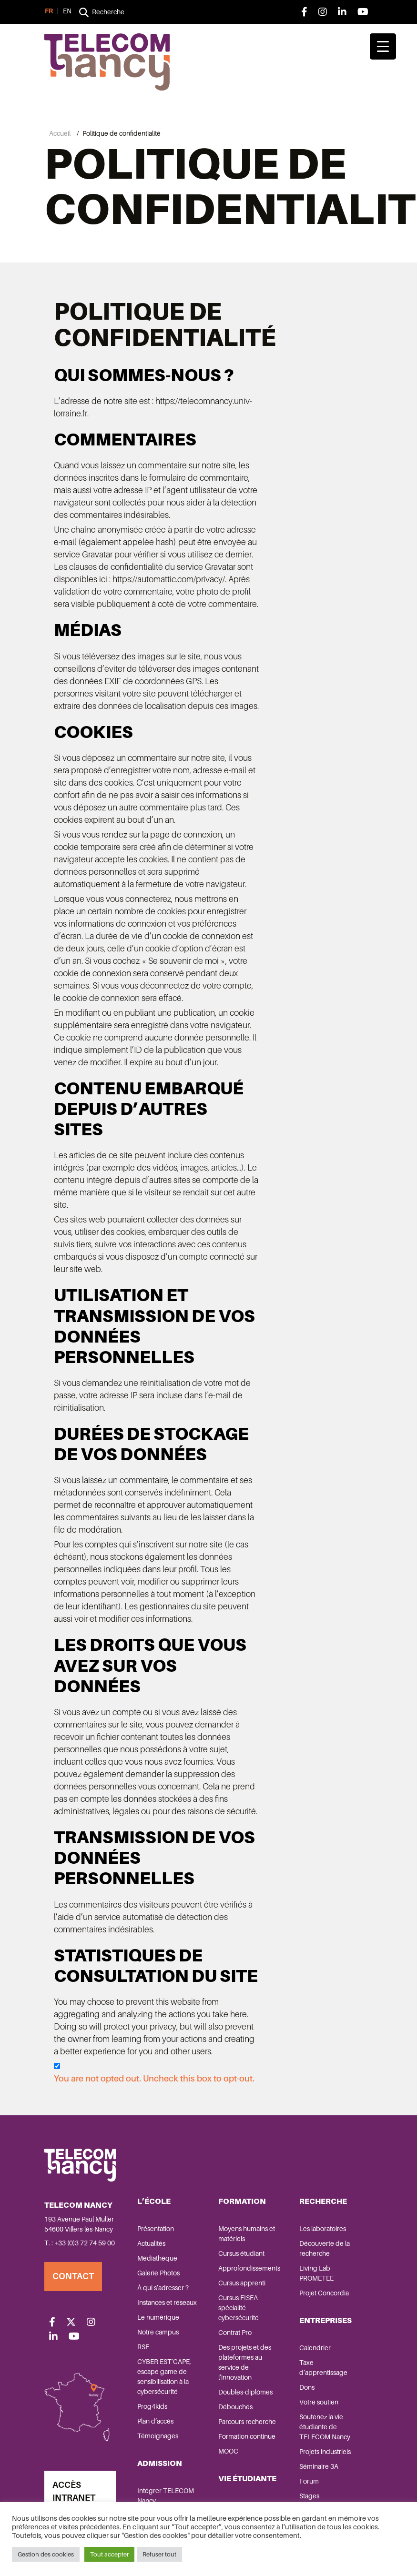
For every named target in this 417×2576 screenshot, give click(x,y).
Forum (309, 2481)
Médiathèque (157, 2258)
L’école (154, 2200)
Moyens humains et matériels (246, 2233)
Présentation (155, 2228)
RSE (143, 2346)
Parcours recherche (247, 2421)
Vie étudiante (247, 2478)
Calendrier (315, 2347)
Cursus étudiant (241, 2253)
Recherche (323, 2200)
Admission (159, 2462)
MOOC (228, 2451)
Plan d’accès (155, 2420)
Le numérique (158, 2317)
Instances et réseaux (167, 2302)
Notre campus (158, 2331)
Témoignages (157, 2435)
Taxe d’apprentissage (323, 2367)
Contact (73, 2276)
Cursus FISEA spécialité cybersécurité (238, 2307)
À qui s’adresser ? (163, 2287)
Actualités (151, 2243)
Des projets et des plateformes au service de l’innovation (244, 2362)
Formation (242, 2200)
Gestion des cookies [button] (46, 2554)
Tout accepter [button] (109, 2554)
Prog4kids (152, 2406)
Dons (307, 2387)
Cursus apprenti (241, 2282)
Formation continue (246, 2436)
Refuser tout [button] (159, 2554)
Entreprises (325, 2319)
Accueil (60, 133)
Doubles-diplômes (245, 2391)
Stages (309, 2495)
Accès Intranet (73, 2491)
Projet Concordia (324, 2292)
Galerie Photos (158, 2272)
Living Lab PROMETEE (316, 2273)
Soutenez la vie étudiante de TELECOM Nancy (324, 2426)
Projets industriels (325, 2451)
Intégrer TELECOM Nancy (165, 2495)
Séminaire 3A (318, 2466)
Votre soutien (318, 2401)
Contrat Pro (235, 2332)
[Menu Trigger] (383, 46)
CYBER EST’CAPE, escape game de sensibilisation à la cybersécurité (164, 2376)
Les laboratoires (322, 2228)
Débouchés (235, 2406)
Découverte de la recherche (324, 2248)
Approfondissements (249, 2268)
